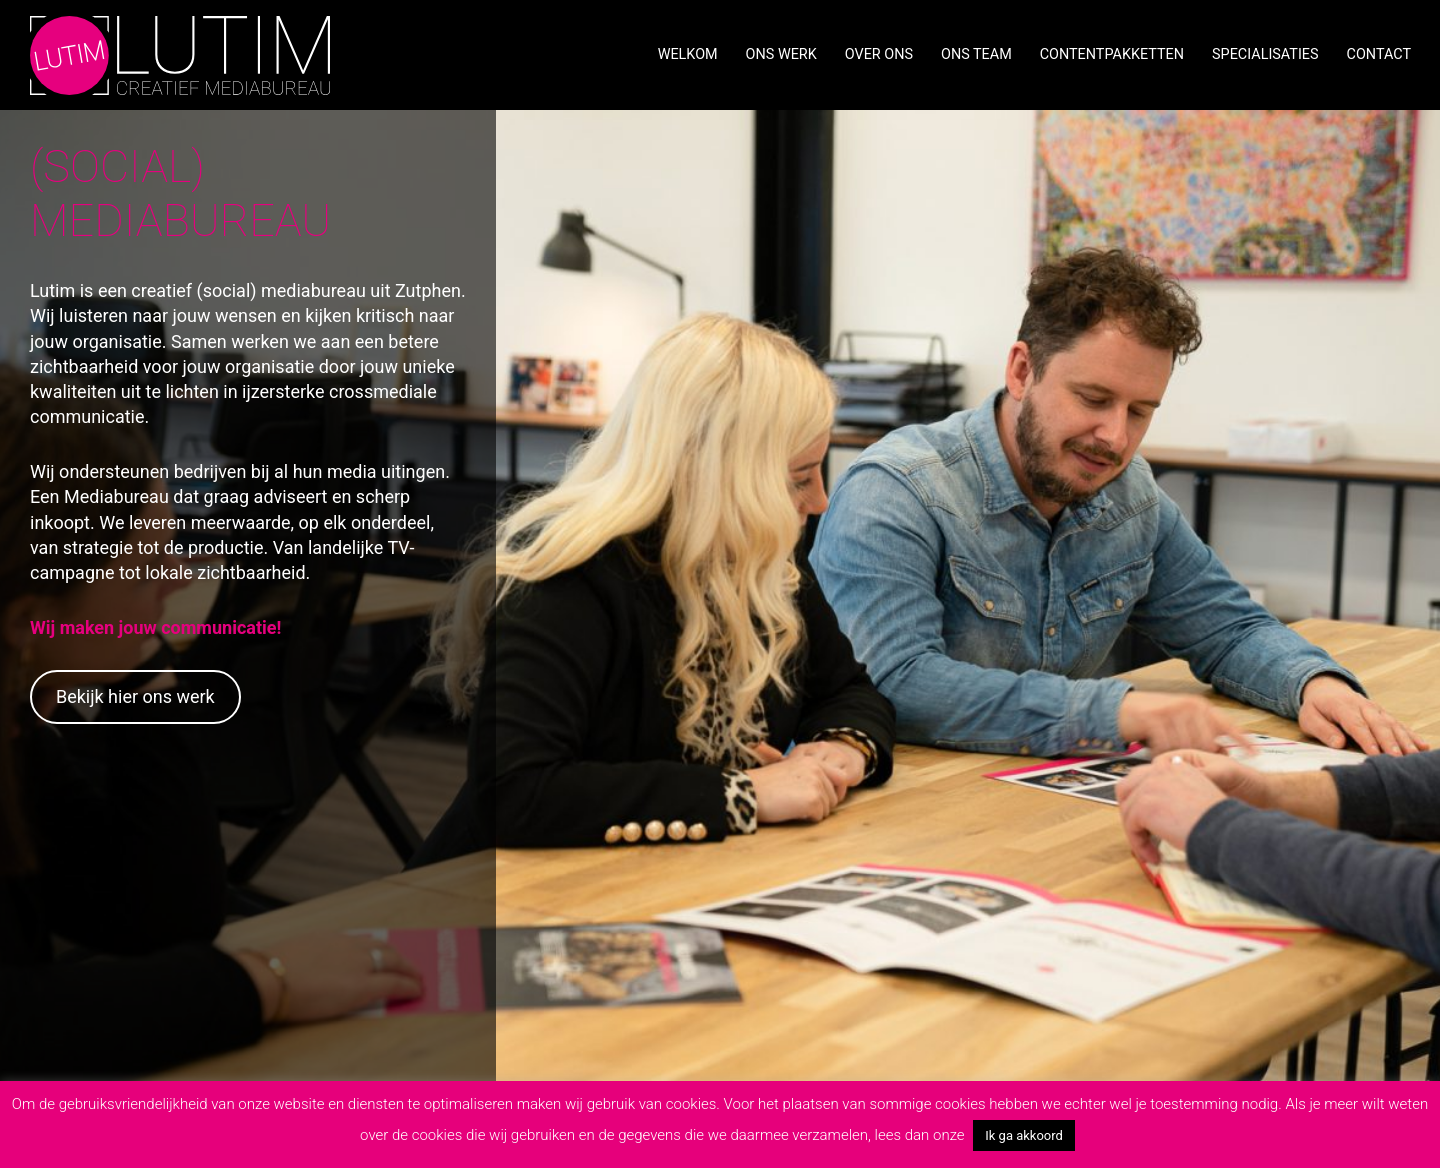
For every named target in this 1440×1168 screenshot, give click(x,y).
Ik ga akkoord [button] (1024, 1135)
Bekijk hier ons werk (135, 696)
